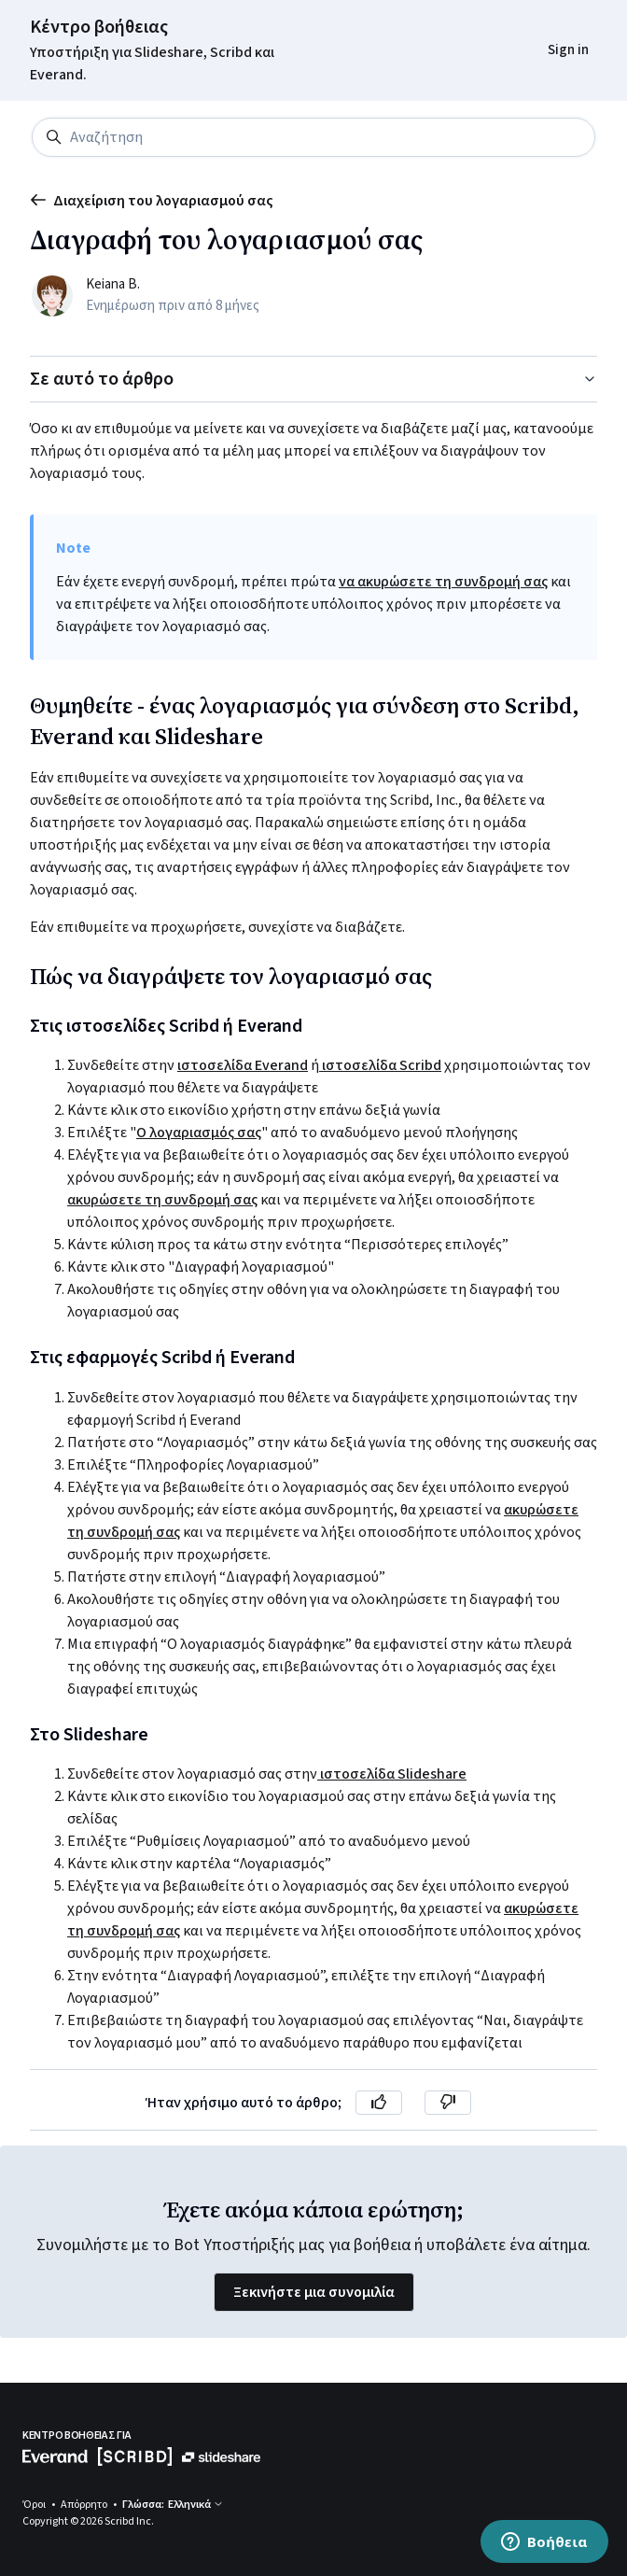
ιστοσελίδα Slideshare (392, 1774)
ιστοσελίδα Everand (242, 1065)
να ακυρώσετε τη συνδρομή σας (443, 581)
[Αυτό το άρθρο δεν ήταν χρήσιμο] (448, 2102)
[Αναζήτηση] (313, 137)
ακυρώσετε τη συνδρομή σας (162, 1199)
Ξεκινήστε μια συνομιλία (314, 2292)
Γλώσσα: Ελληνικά (173, 2505)
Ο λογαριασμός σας (198, 1132)
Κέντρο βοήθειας (99, 27)
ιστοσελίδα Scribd (380, 1065)
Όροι (35, 2505)
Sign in (568, 50)
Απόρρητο (85, 2505)
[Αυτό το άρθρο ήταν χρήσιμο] (378, 2102)
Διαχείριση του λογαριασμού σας (152, 200)
